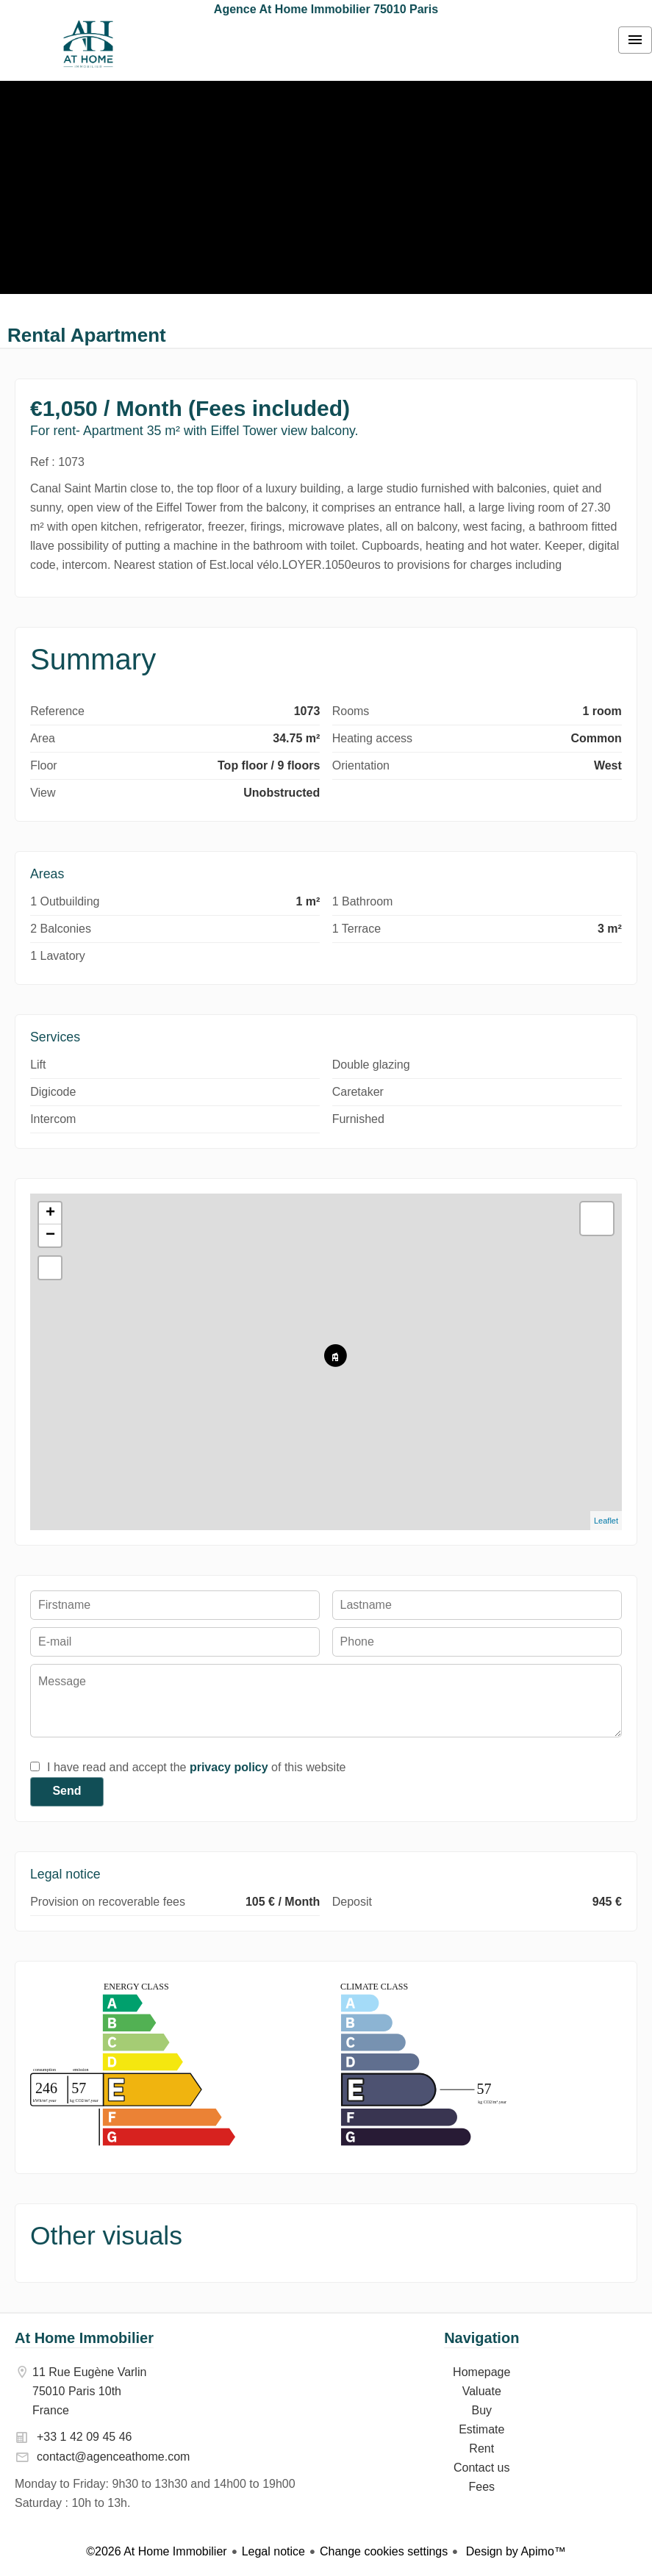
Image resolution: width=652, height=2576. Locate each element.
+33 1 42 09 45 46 (84, 2436)
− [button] (50, 1235)
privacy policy (229, 1767)
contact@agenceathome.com (113, 2456)
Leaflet (606, 1520)
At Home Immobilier (84, 2338)
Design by (514, 2551)
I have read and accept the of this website (196, 1767)
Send (66, 1790)
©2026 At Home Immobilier (156, 2551)
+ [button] (50, 1213)
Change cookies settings (384, 2551)
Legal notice (273, 2551)
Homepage (88, 44)
